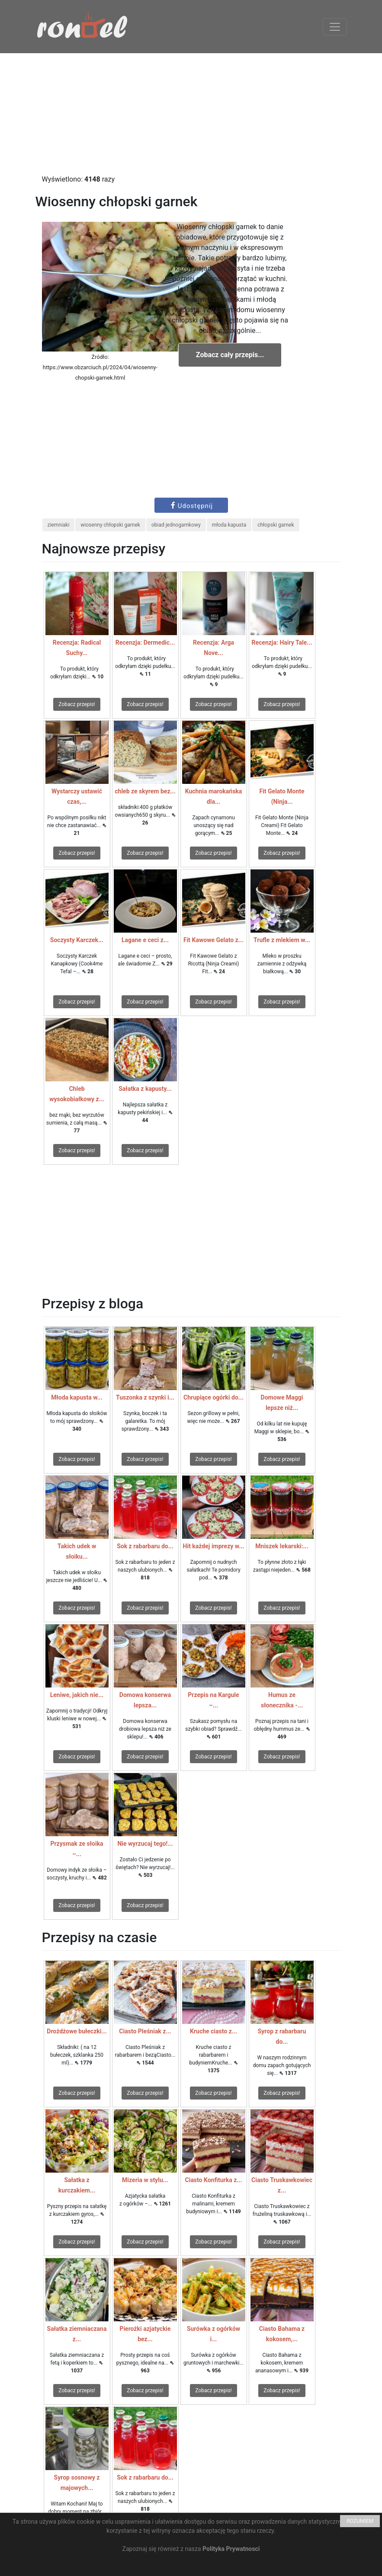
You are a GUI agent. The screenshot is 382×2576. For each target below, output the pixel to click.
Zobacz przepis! (76, 704)
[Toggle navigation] (335, 26)
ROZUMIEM (360, 2521)
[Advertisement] (191, 113)
